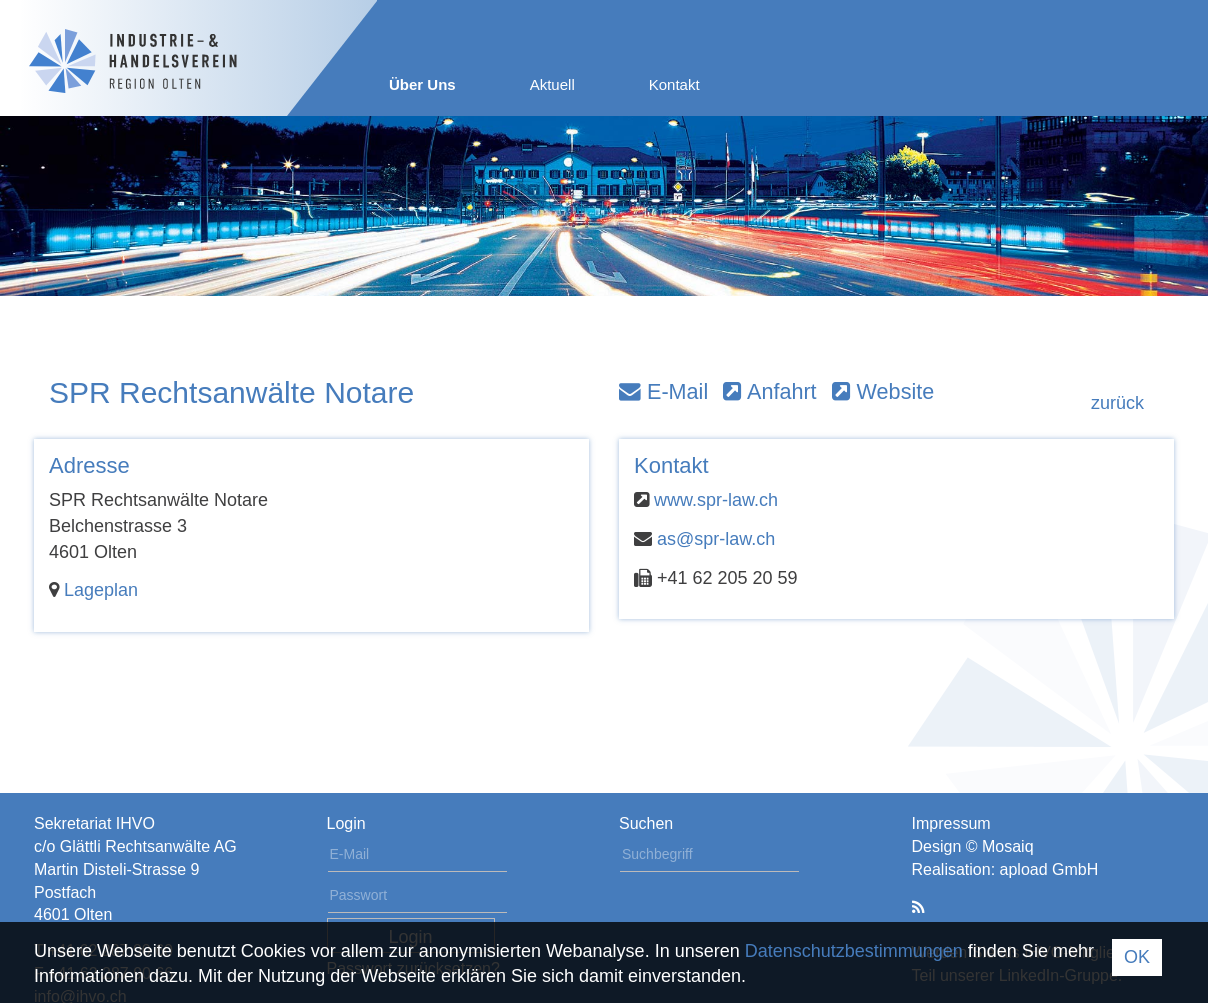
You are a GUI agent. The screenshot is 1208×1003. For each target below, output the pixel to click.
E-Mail (663, 391)
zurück (1117, 403)
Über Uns (422, 84)
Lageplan (101, 590)
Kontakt (674, 84)
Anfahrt (769, 391)
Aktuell (552, 84)
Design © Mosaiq (973, 846)
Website (883, 391)
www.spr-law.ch (716, 500)
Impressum (951, 823)
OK (1137, 957)
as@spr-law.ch (716, 539)
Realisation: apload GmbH (1005, 869)
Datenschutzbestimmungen (854, 951)
